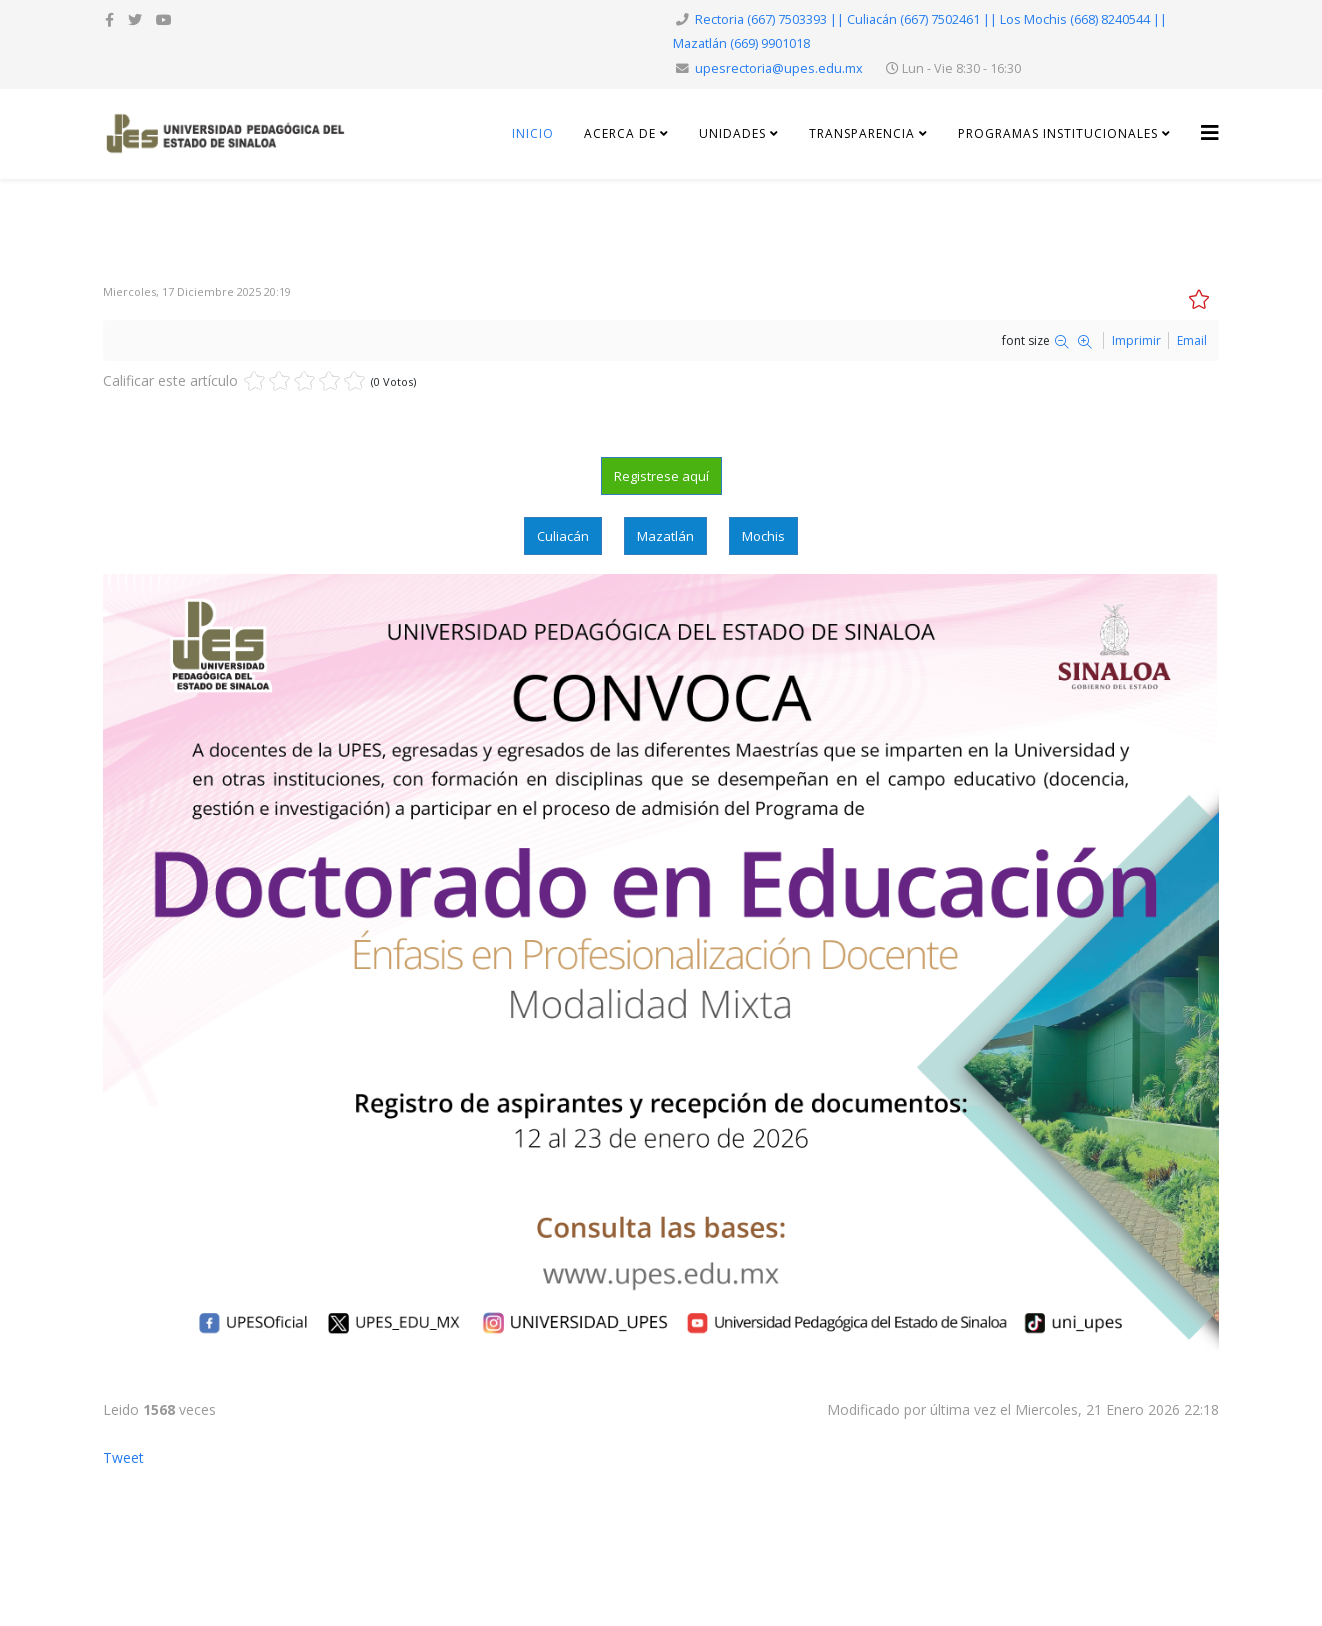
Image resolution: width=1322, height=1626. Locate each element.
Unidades (734, 133)
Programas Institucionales (1058, 133)
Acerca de (620, 133)
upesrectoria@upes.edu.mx (779, 68)
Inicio (533, 133)
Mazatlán (665, 536)
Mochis (763, 536)
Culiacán (563, 536)
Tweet (123, 1457)
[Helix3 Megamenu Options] (1210, 132)
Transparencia (864, 133)
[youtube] (164, 19)
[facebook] (109, 19)
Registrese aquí (661, 476)
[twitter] (135, 19)
